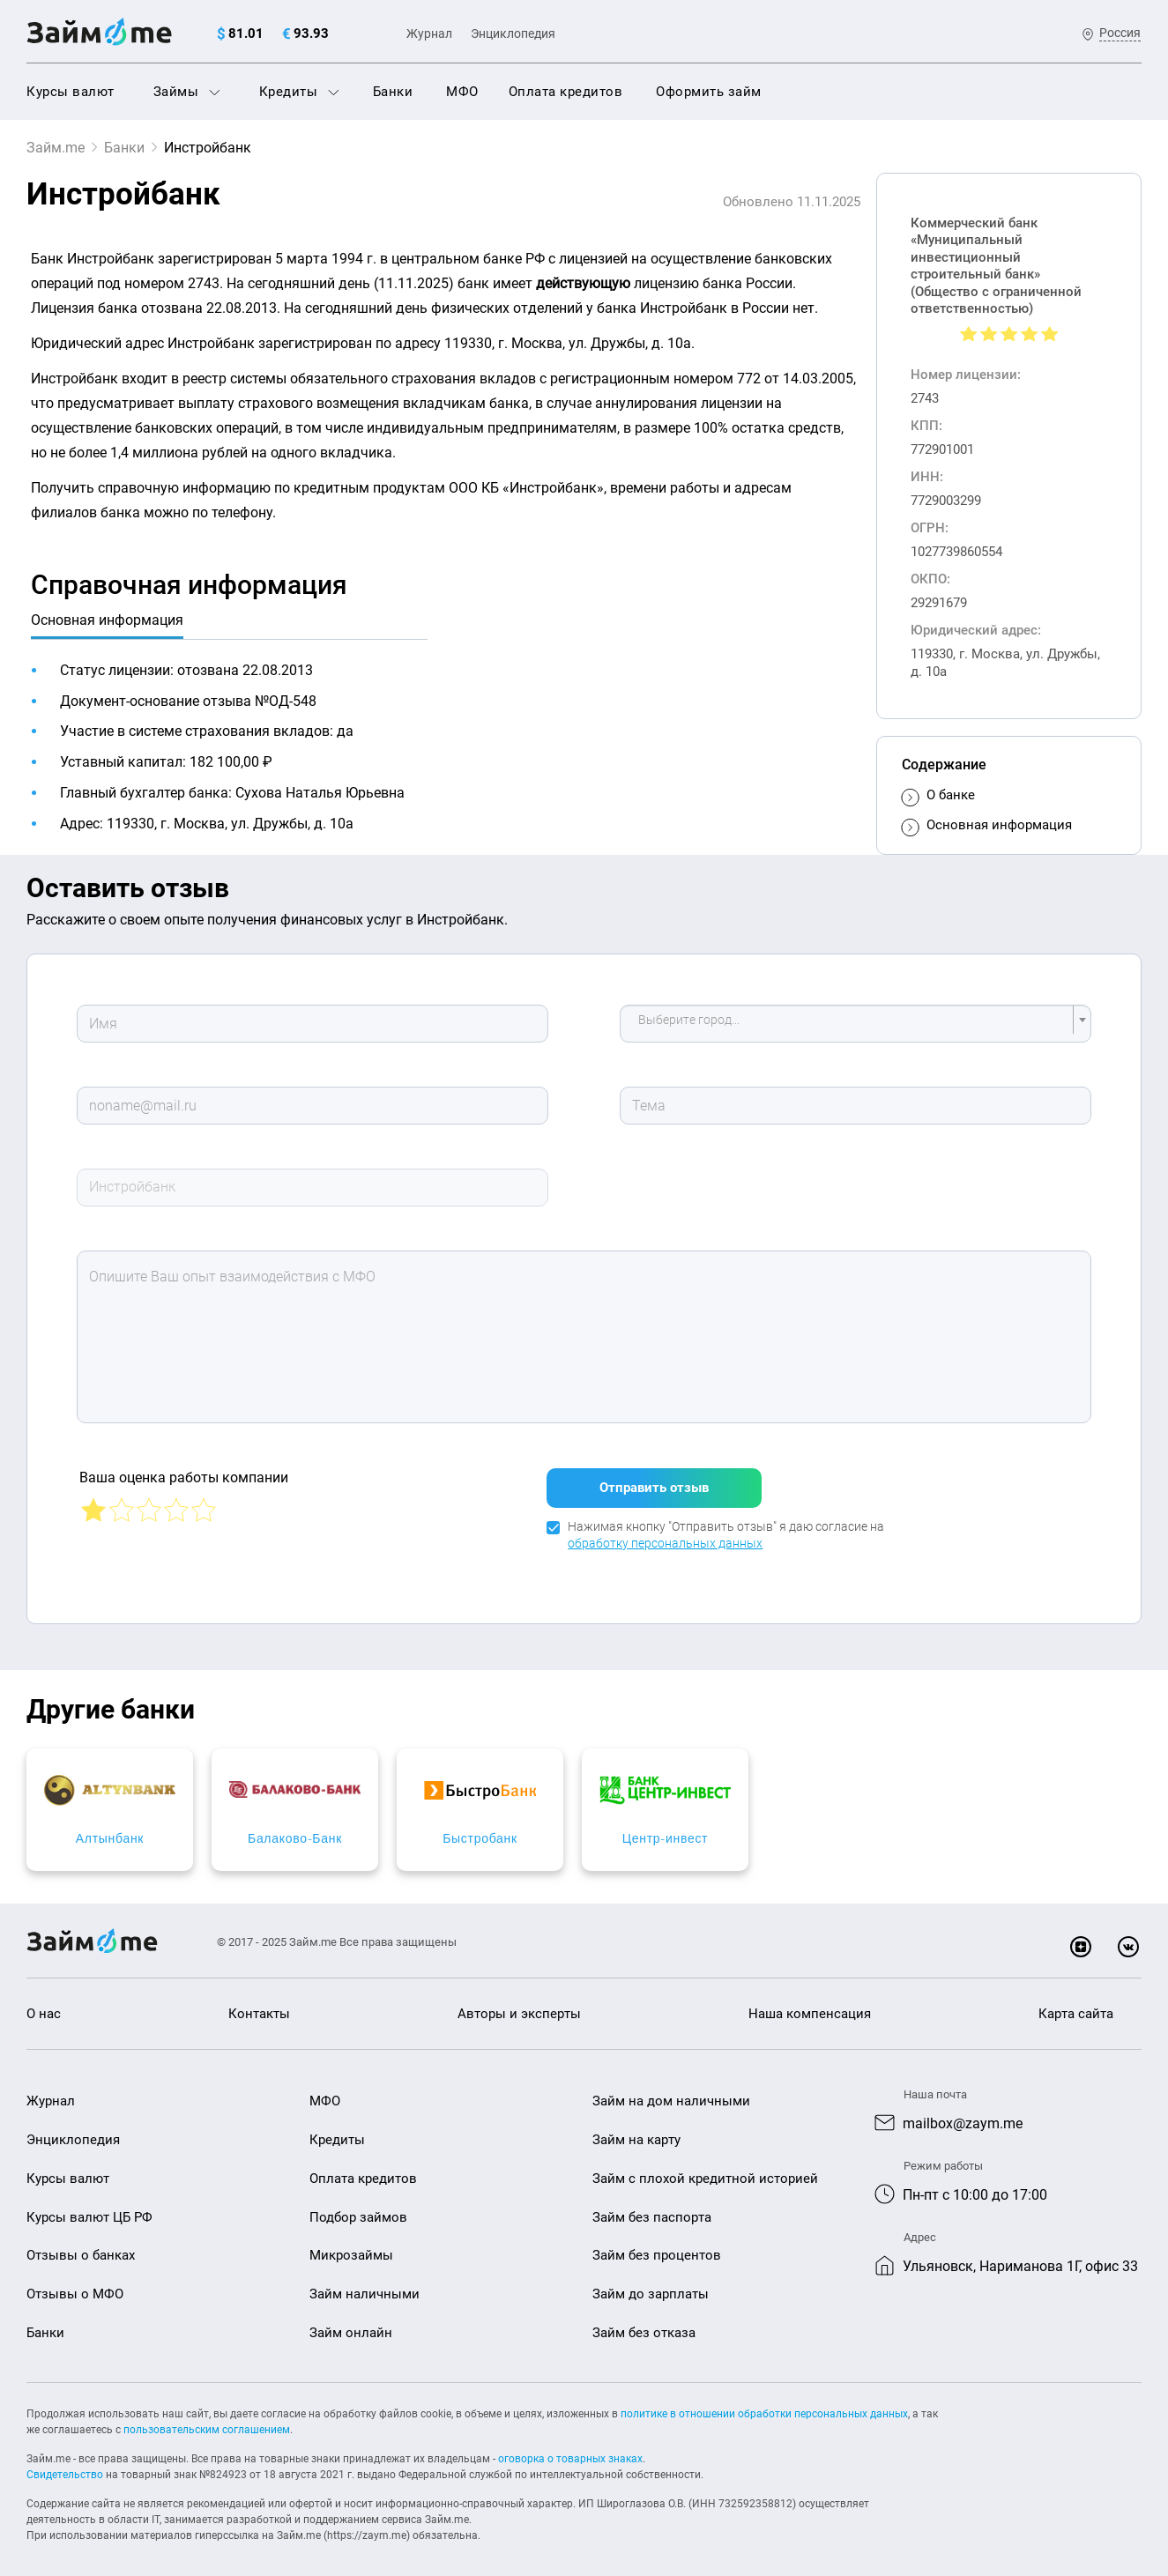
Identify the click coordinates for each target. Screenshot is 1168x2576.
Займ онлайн (350, 2326)
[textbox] (850, 1023)
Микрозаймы (351, 2248)
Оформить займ (709, 92)
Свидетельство (64, 2467)
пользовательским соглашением (206, 2422)
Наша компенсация (809, 2007)
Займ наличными (364, 2287)
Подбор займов (358, 2209)
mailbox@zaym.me (963, 2116)
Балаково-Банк (442, 1831)
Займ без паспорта (651, 2209)
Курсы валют (70, 92)
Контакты (259, 2007)
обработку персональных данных (665, 1536)
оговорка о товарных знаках (570, 2452)
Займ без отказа (644, 2326)
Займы (186, 92)
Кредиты (299, 92)
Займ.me (55, 147)
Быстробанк (725, 1831)
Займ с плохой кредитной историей (705, 2171)
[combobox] (856, 1024)
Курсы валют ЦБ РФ (89, 2209)
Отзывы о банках (80, 2248)
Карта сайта (1075, 2007)
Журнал (429, 33)
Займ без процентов (656, 2248)
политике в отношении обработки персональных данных (764, 2407)
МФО (462, 92)
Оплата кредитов (566, 92)
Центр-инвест (1009, 1831)
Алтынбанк (159, 1831)
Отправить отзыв (654, 1480)
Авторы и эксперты (519, 2007)
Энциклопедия (513, 33)
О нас (43, 2007)
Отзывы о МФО (74, 2287)
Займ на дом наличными (671, 2094)
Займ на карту (636, 2133)
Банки (393, 92)
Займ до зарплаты (650, 2287)
